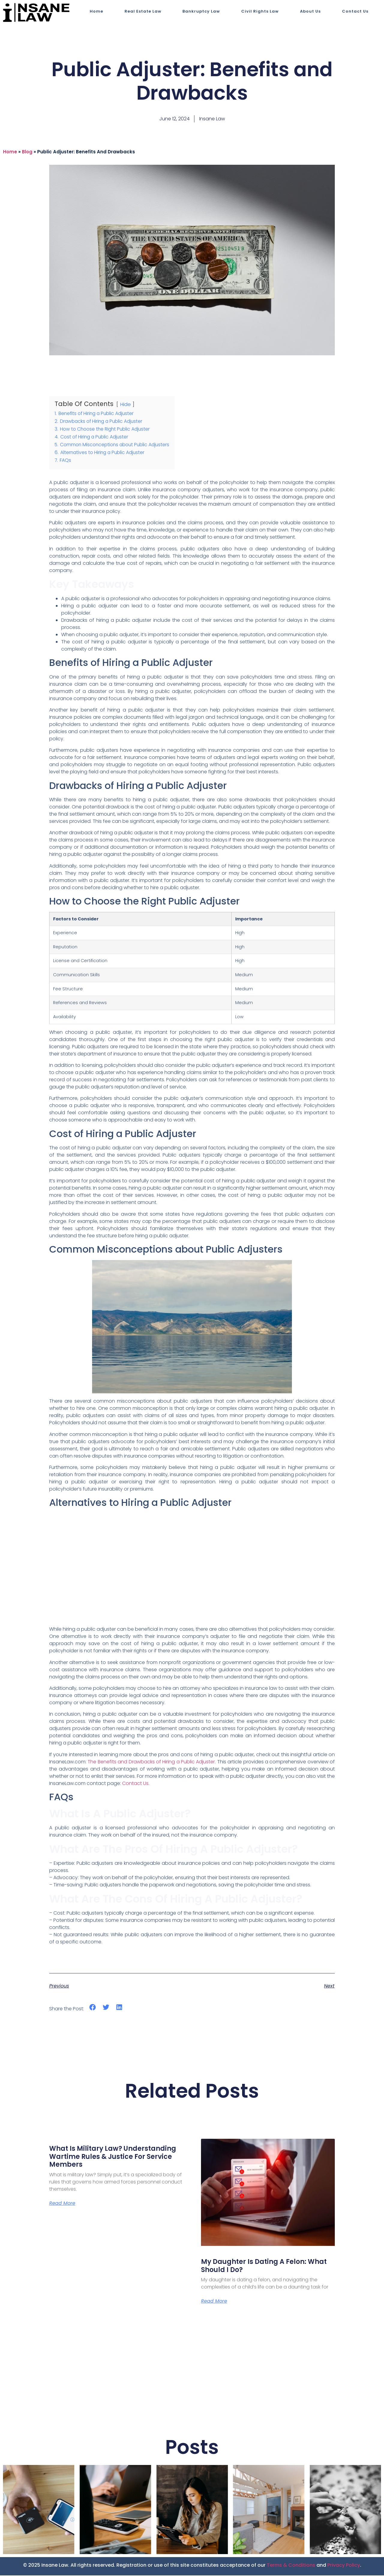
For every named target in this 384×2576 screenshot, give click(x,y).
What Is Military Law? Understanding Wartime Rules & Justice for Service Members (112, 2156)
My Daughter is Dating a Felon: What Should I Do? (264, 2265)
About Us (310, 11)
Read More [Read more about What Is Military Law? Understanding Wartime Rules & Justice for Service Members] (62, 2203)
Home (96, 11)
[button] (92, 2007)
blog (27, 152)
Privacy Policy (343, 2565)
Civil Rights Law (260, 11)
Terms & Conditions (291, 2565)
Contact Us (355, 11)
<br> (192, 1567)
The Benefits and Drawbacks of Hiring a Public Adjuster (151, 1761)
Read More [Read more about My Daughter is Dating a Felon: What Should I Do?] (214, 2301)
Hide (125, 404)
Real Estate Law (142, 11)
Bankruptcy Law (201, 11)
